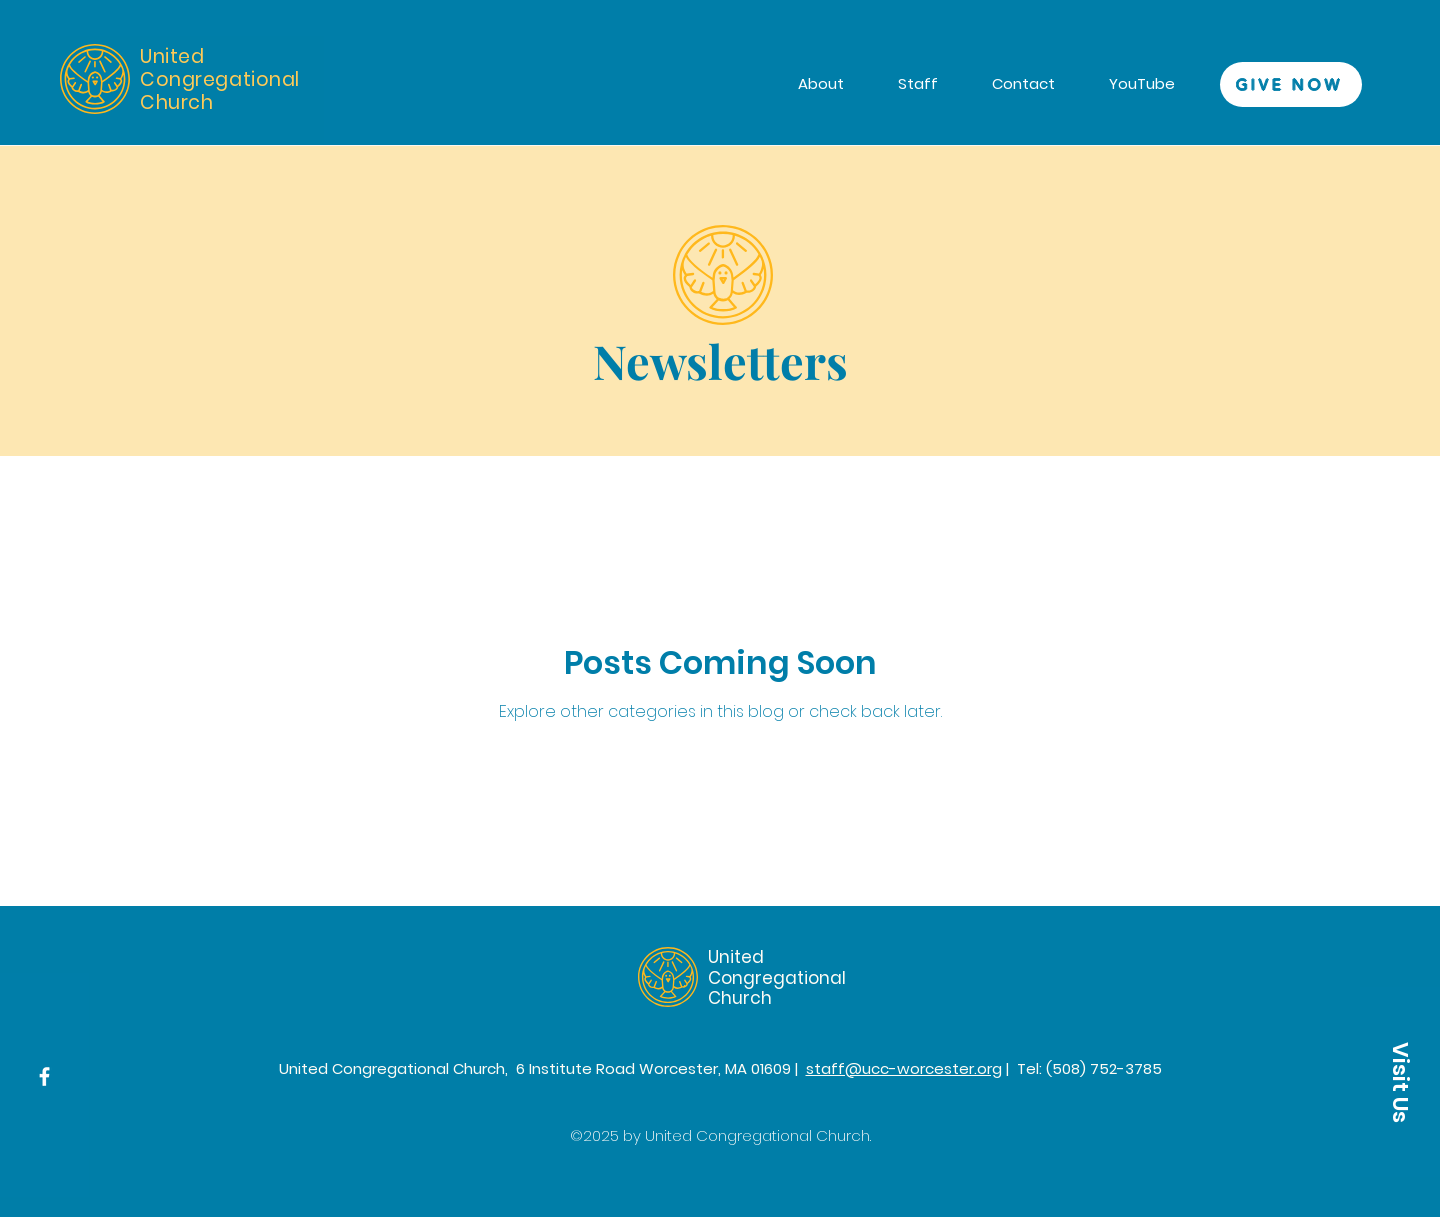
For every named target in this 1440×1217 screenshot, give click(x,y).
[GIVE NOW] (1291, 84)
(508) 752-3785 (1104, 1068)
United (736, 957)
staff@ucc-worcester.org (904, 1068)
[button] (1400, 1082)
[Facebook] (44, 1076)
